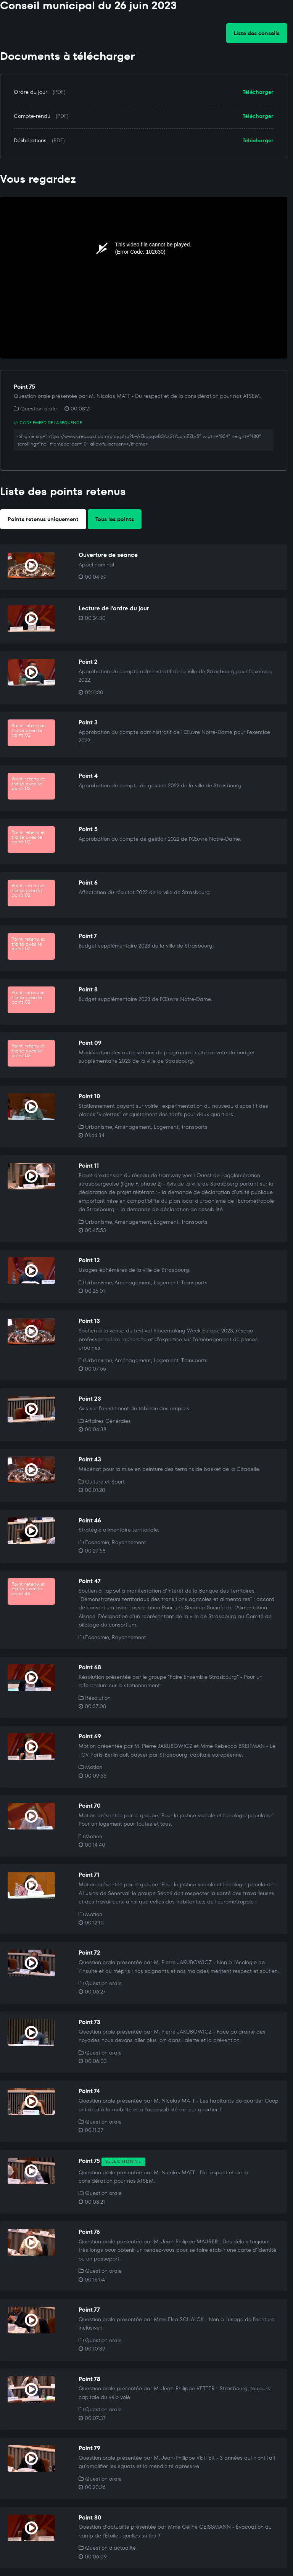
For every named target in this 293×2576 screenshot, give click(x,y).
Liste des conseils (257, 33)
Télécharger (258, 92)
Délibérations (30, 140)
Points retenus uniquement (43, 519)
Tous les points (114, 519)
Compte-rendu (32, 116)
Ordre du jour (30, 92)
